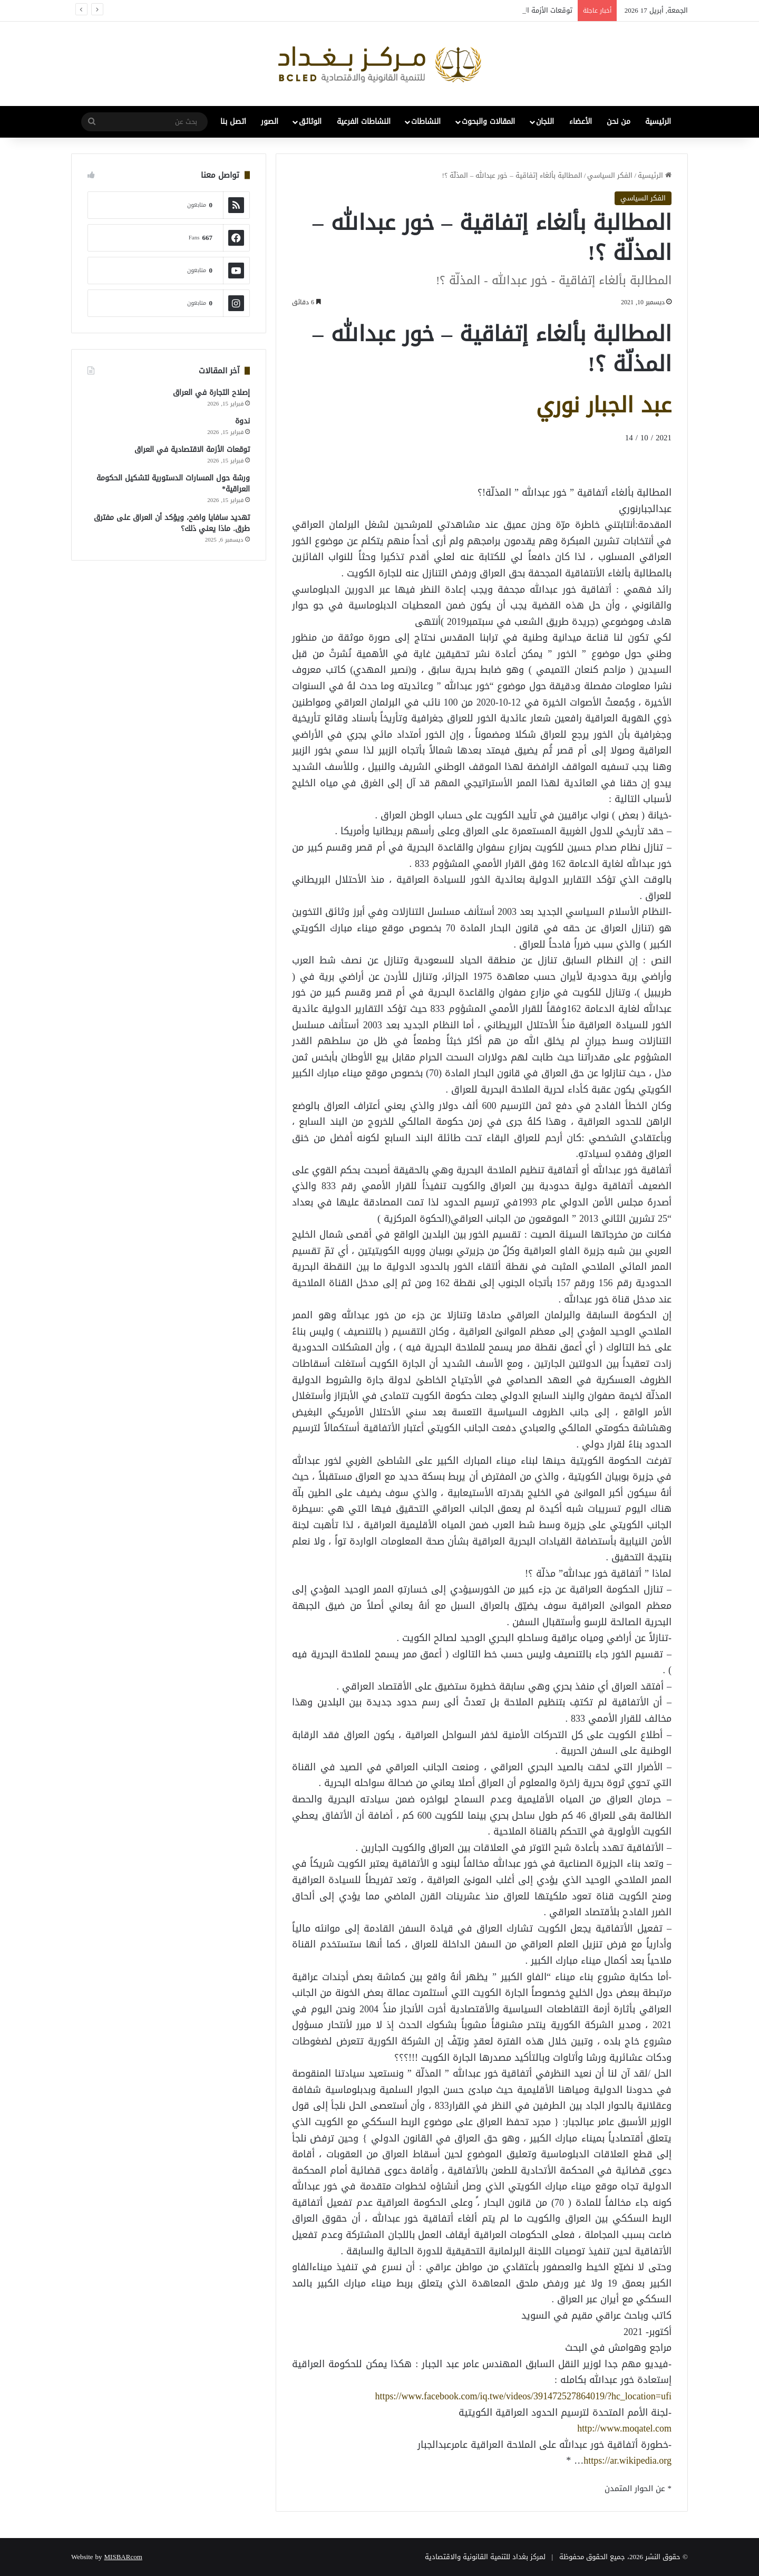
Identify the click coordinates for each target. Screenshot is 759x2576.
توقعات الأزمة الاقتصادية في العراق (192, 449)
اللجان (545, 121)
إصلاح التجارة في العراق (211, 392)
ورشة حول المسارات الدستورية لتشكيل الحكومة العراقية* (173, 483)
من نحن (618, 121)
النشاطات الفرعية (364, 121)
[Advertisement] (587, 464)
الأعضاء (580, 121)
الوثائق (310, 121)
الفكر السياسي (609, 175)
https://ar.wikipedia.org (627, 2460)
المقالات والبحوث (488, 121)
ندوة (242, 421)
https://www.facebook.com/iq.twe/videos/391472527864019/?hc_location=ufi (523, 2396)
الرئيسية (658, 121)
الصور (269, 121)
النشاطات (426, 121)
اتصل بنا (233, 121)
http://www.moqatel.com (624, 2428)
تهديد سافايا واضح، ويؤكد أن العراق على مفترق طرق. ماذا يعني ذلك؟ (172, 523)
